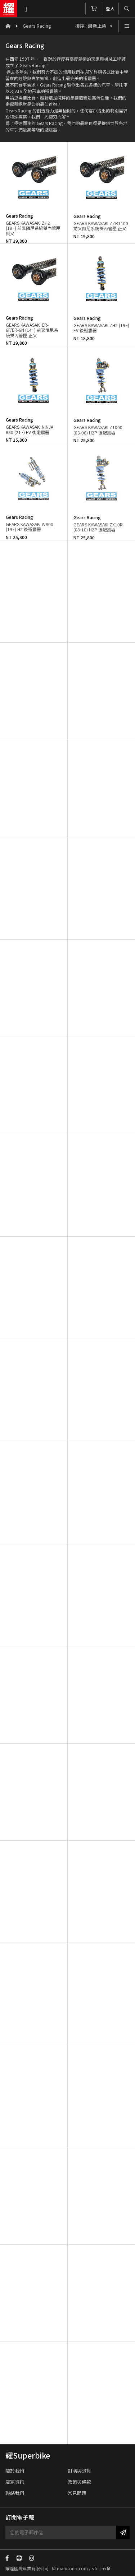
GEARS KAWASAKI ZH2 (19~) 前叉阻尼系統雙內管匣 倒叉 (33, 228)
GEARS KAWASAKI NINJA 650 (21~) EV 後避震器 (29, 429)
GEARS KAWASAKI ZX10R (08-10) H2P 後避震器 (98, 527)
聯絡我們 (14, 2492)
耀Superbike (27, 2455)
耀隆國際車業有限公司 (8, 8)
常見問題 (77, 2492)
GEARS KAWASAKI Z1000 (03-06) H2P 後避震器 (97, 429)
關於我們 (14, 2470)
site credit (101, 2568)
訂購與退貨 (79, 2470)
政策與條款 (79, 2481)
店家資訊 (14, 2481)
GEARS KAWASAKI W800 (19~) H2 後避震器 (29, 526)
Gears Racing (37, 25)
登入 (110, 8)
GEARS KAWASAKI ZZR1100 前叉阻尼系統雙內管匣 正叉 (100, 225)
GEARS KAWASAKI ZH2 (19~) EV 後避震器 (101, 327)
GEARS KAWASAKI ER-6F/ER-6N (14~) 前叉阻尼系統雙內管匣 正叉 (32, 330)
